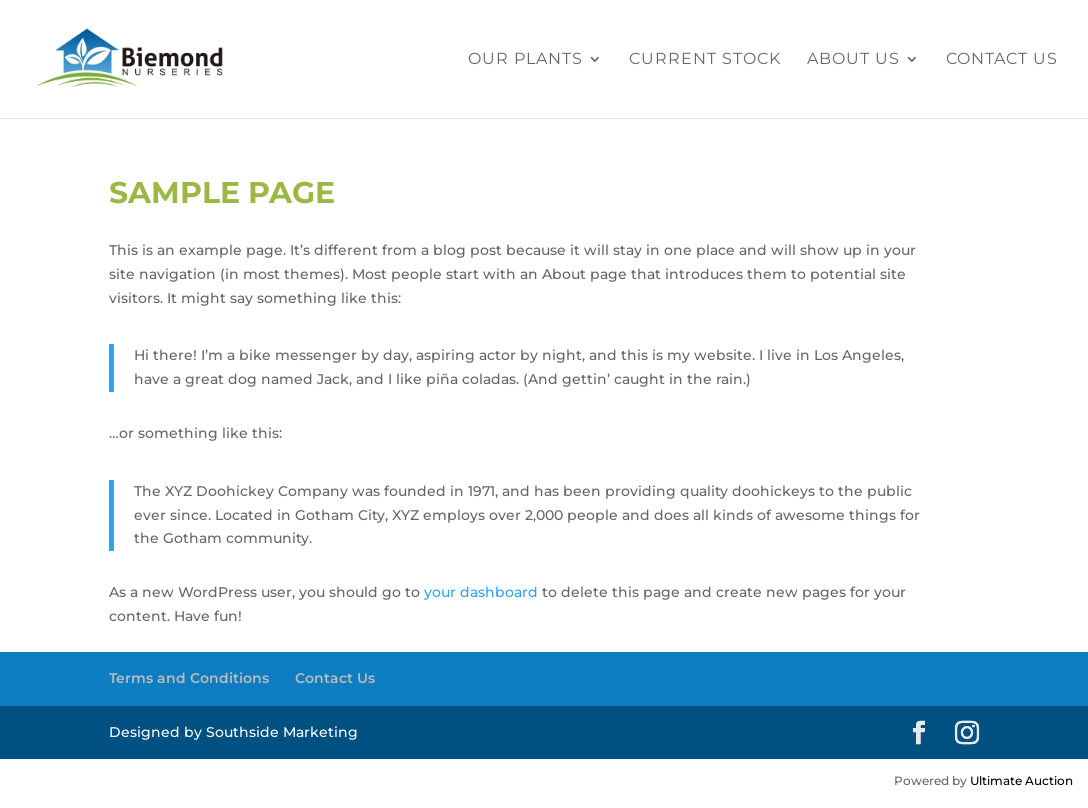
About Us (853, 60)
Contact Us (1002, 60)
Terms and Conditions (189, 678)
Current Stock (705, 60)
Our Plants (525, 60)
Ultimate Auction (1021, 780)
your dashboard (481, 592)
